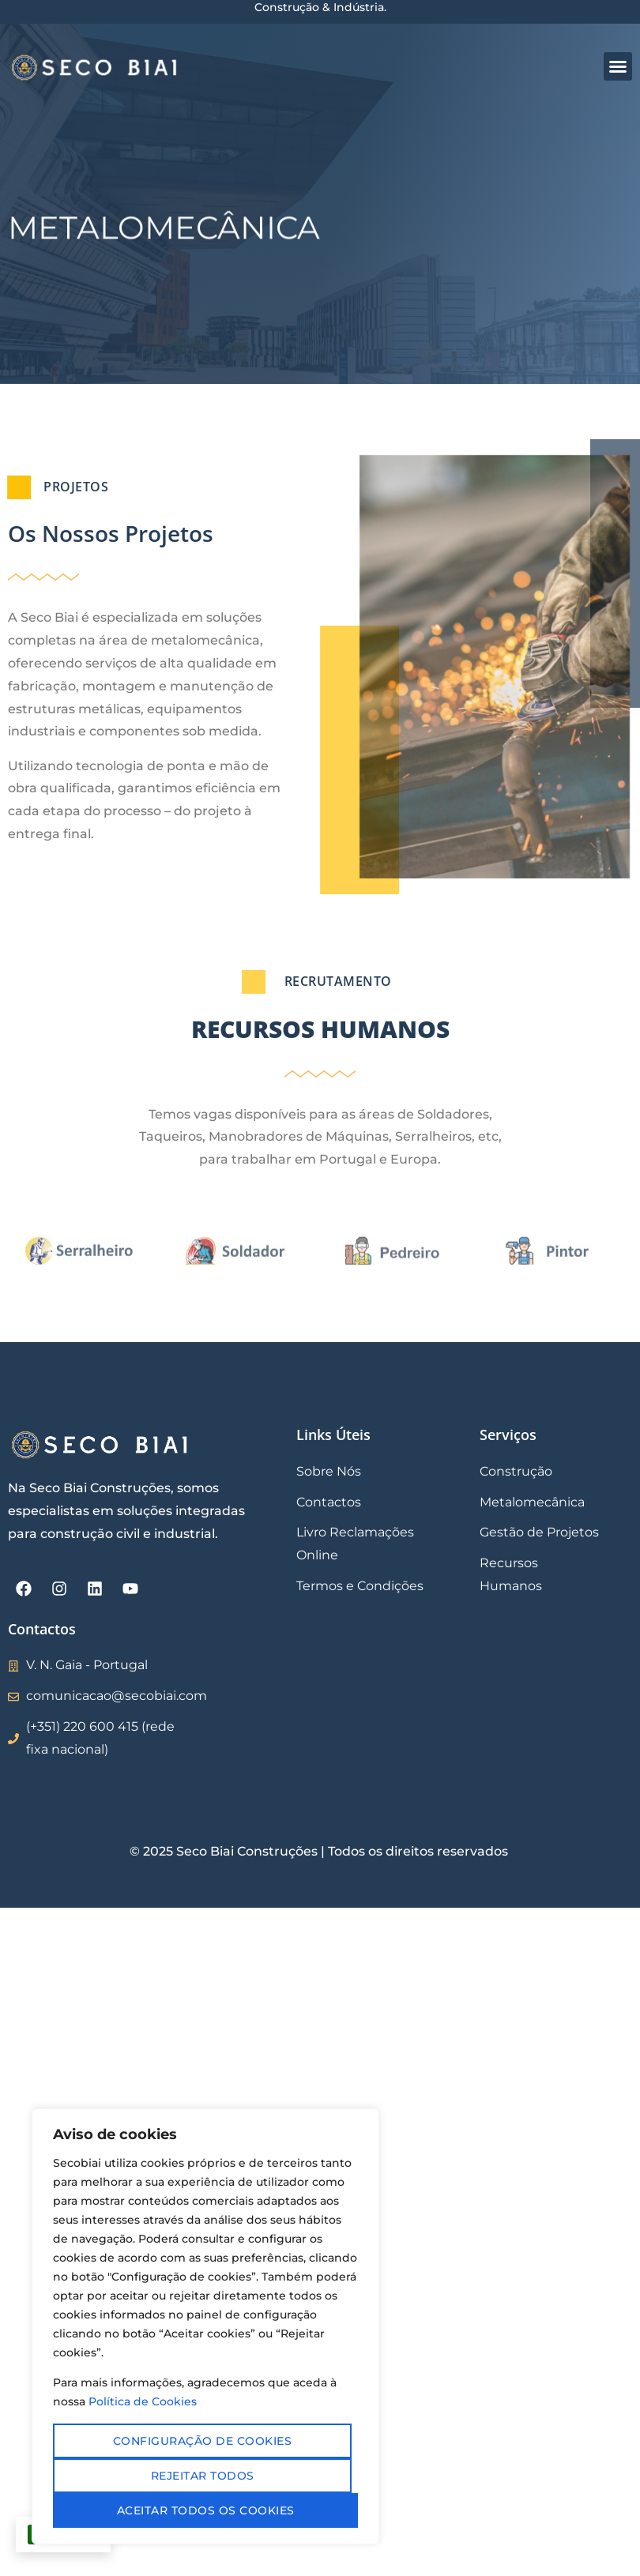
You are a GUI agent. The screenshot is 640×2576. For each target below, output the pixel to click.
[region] (205, 2326)
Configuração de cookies (202, 2441)
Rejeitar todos (202, 2476)
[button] (618, 66)
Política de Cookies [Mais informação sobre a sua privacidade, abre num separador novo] (142, 2401)
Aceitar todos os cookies (206, 2510)
